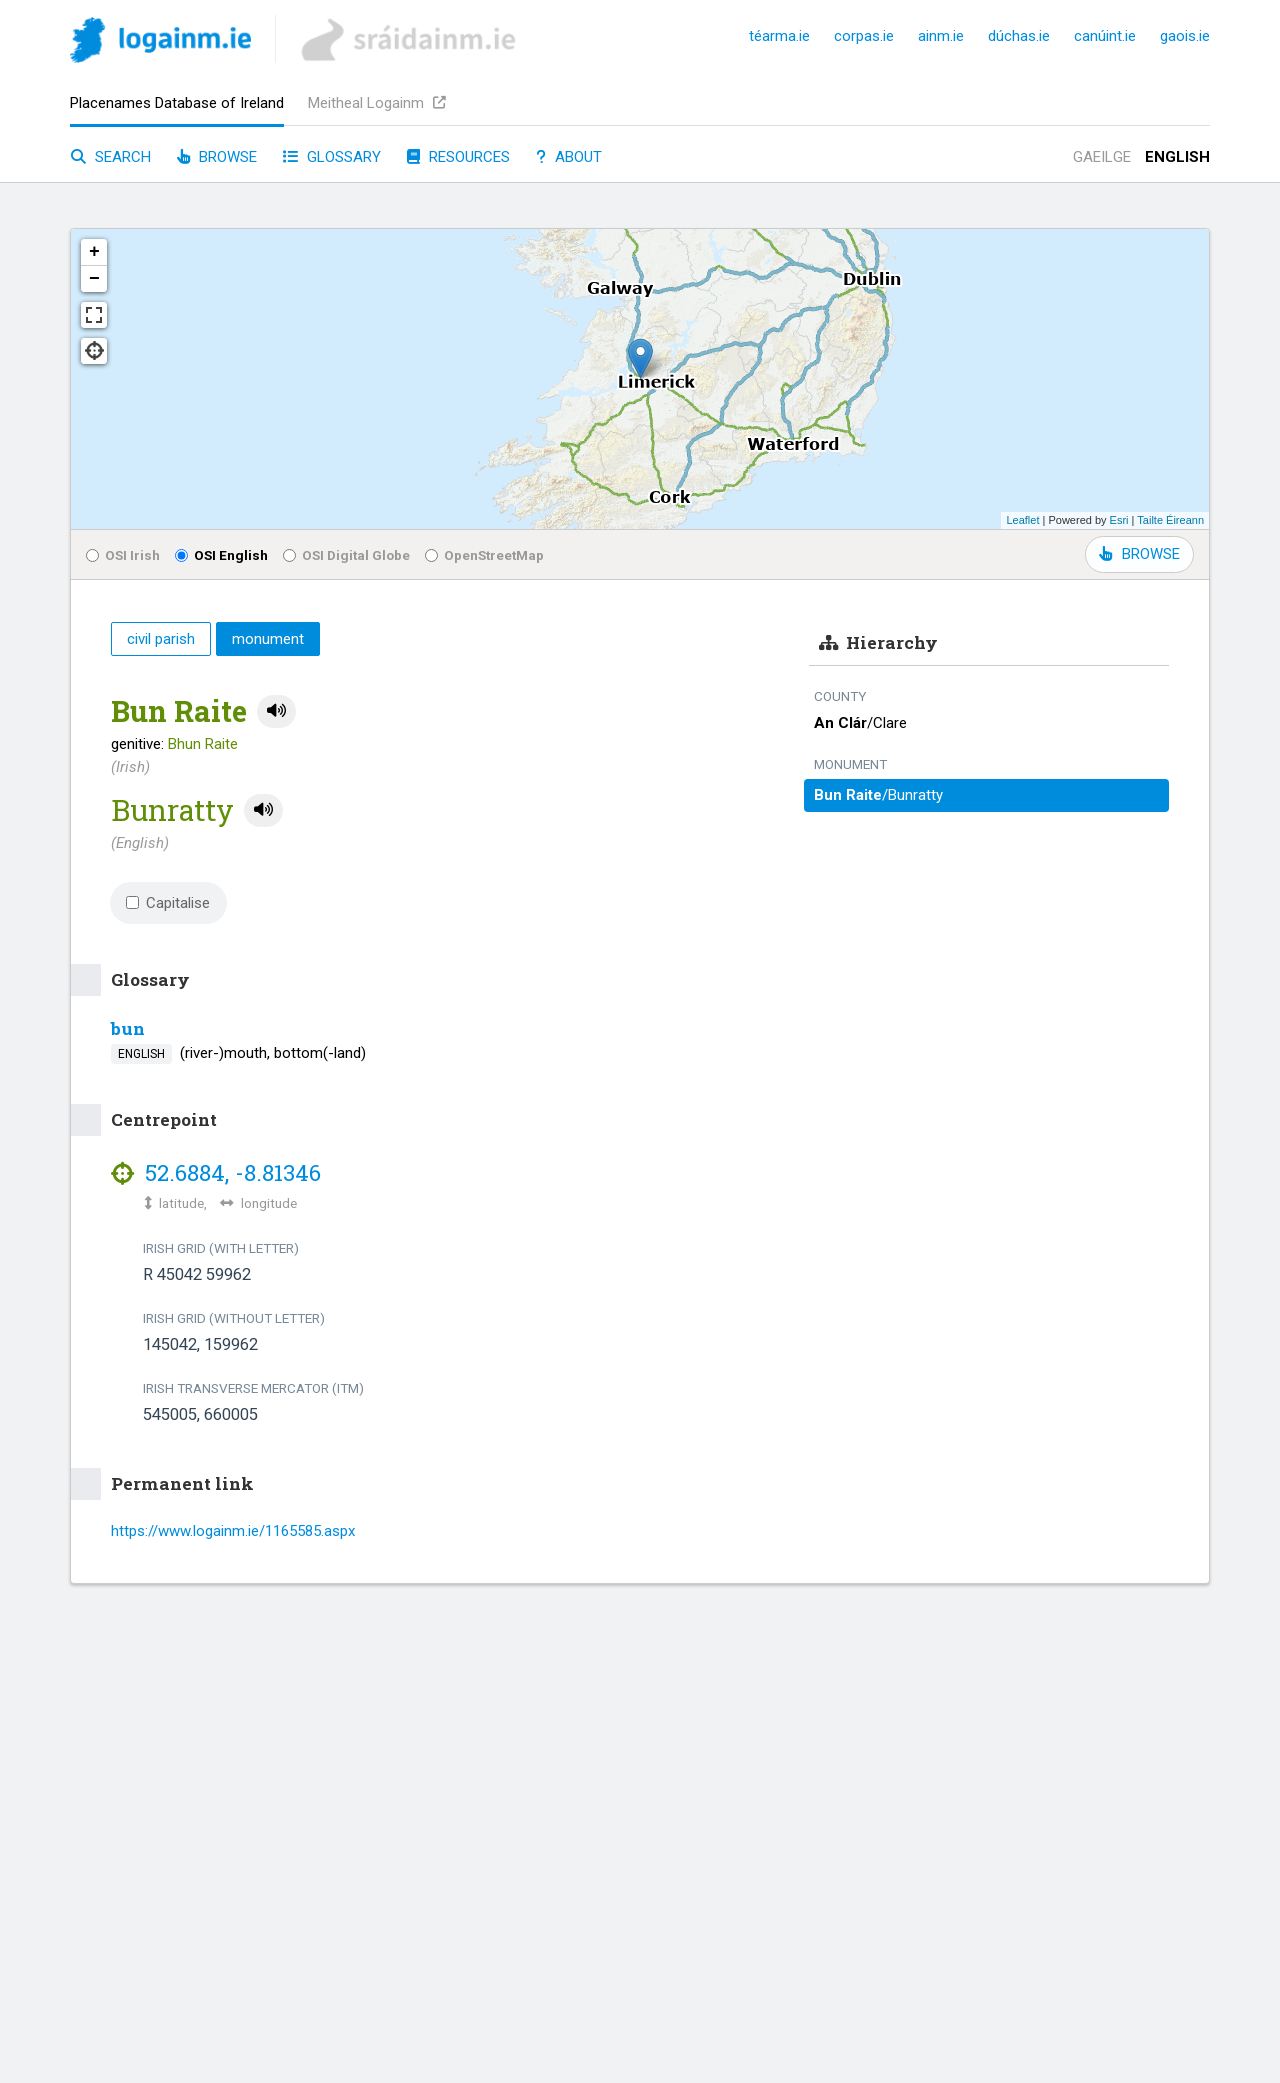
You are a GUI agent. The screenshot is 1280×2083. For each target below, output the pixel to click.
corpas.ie (864, 36)
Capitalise (168, 903)
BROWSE (1139, 554)
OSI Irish (123, 555)
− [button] (94, 279)
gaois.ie (1185, 36)
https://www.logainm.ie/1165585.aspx (233, 1531)
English (1177, 157)
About (569, 157)
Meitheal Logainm (377, 103)
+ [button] (94, 252)
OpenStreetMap (484, 555)
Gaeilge (1102, 157)
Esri (1119, 520)
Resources (458, 157)
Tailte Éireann (1170, 520)
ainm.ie (941, 36)
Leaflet (1022, 520)
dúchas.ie (1019, 36)
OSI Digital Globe (346, 555)
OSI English (221, 555)
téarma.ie (779, 36)
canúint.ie (1105, 36)
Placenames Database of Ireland (177, 103)
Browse (217, 157)
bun (128, 1028)
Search (111, 157)
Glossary (332, 157)
